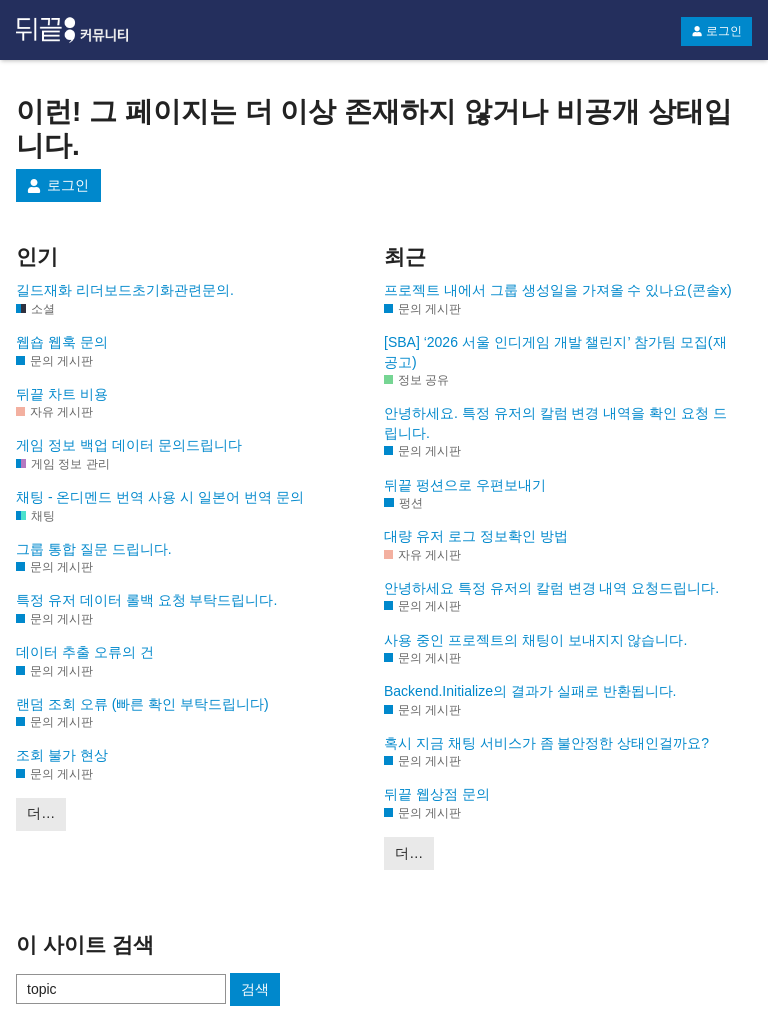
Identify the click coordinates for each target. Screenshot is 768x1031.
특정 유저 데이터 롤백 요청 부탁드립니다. (146, 600)
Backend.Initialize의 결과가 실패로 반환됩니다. (530, 691)
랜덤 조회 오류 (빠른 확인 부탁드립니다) (142, 704)
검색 (255, 989)
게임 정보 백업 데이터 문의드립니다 (129, 445)
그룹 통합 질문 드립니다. (94, 549)
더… (41, 813)
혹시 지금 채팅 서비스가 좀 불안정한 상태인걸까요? (546, 743)
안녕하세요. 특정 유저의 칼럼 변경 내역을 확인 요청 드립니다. (555, 423)
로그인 (716, 31)
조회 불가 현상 (62, 755)
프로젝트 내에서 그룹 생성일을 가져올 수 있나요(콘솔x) (558, 290)
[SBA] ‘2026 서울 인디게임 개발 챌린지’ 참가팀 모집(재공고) (555, 352)
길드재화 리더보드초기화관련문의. (125, 290)
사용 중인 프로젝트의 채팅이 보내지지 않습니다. (535, 640)
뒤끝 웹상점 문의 (437, 794)
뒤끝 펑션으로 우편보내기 (465, 485)
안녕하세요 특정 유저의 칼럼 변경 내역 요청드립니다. (551, 588)
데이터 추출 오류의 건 (85, 652)
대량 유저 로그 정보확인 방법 (476, 536)
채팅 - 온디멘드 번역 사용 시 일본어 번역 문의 (160, 497)
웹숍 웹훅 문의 (62, 342)
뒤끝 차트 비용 (62, 394)
